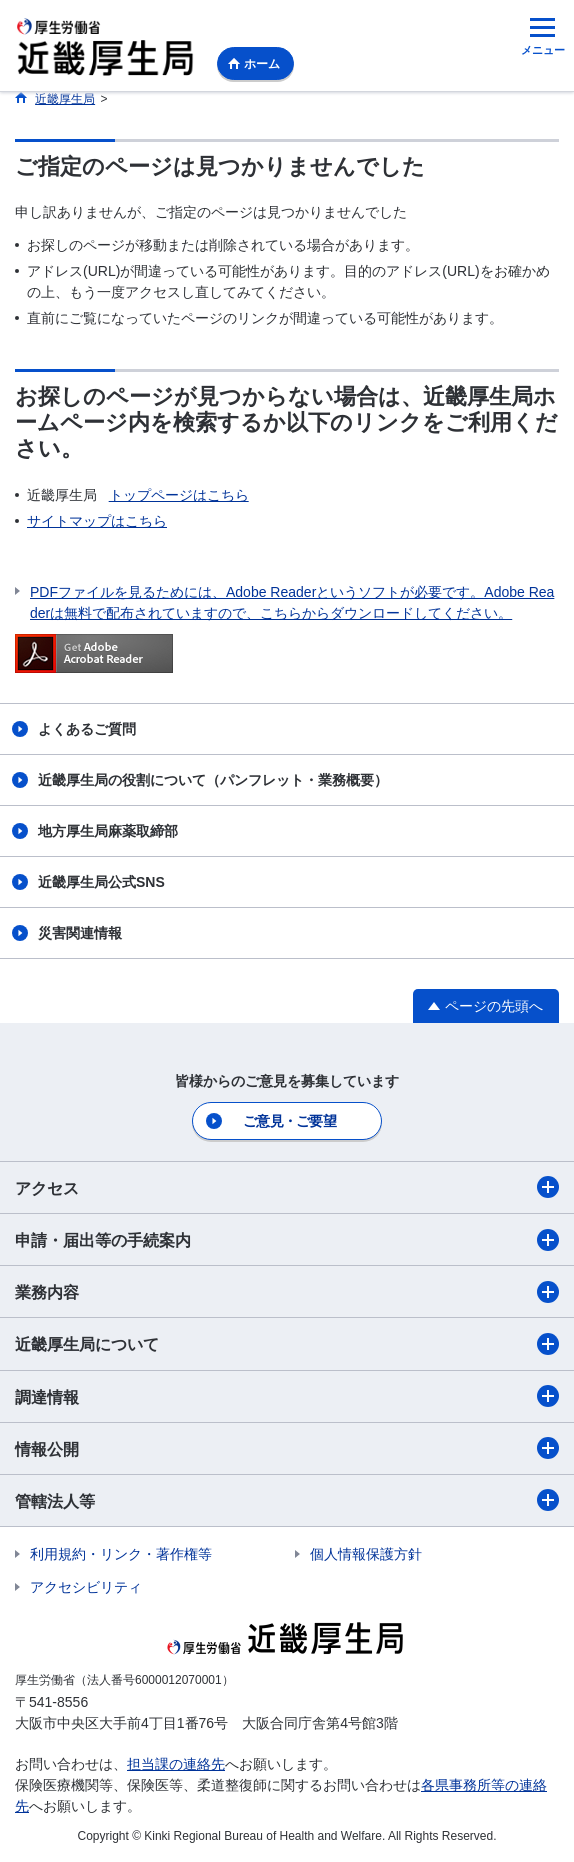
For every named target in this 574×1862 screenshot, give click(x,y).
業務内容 (287, 1292)
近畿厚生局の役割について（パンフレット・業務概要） (213, 780)
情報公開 (287, 1448)
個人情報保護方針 (366, 1554)
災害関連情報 (80, 933)
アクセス (287, 1187)
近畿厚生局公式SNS (101, 882)
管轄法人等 (287, 1500)
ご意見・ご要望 (289, 1121)
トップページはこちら (179, 495)
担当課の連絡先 (176, 1764)
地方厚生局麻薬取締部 (108, 831)
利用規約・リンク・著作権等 (121, 1554)
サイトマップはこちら (97, 521)
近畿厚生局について (287, 1344)
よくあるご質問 (87, 729)
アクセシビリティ (86, 1587)
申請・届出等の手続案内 (287, 1240)
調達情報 (287, 1396)
